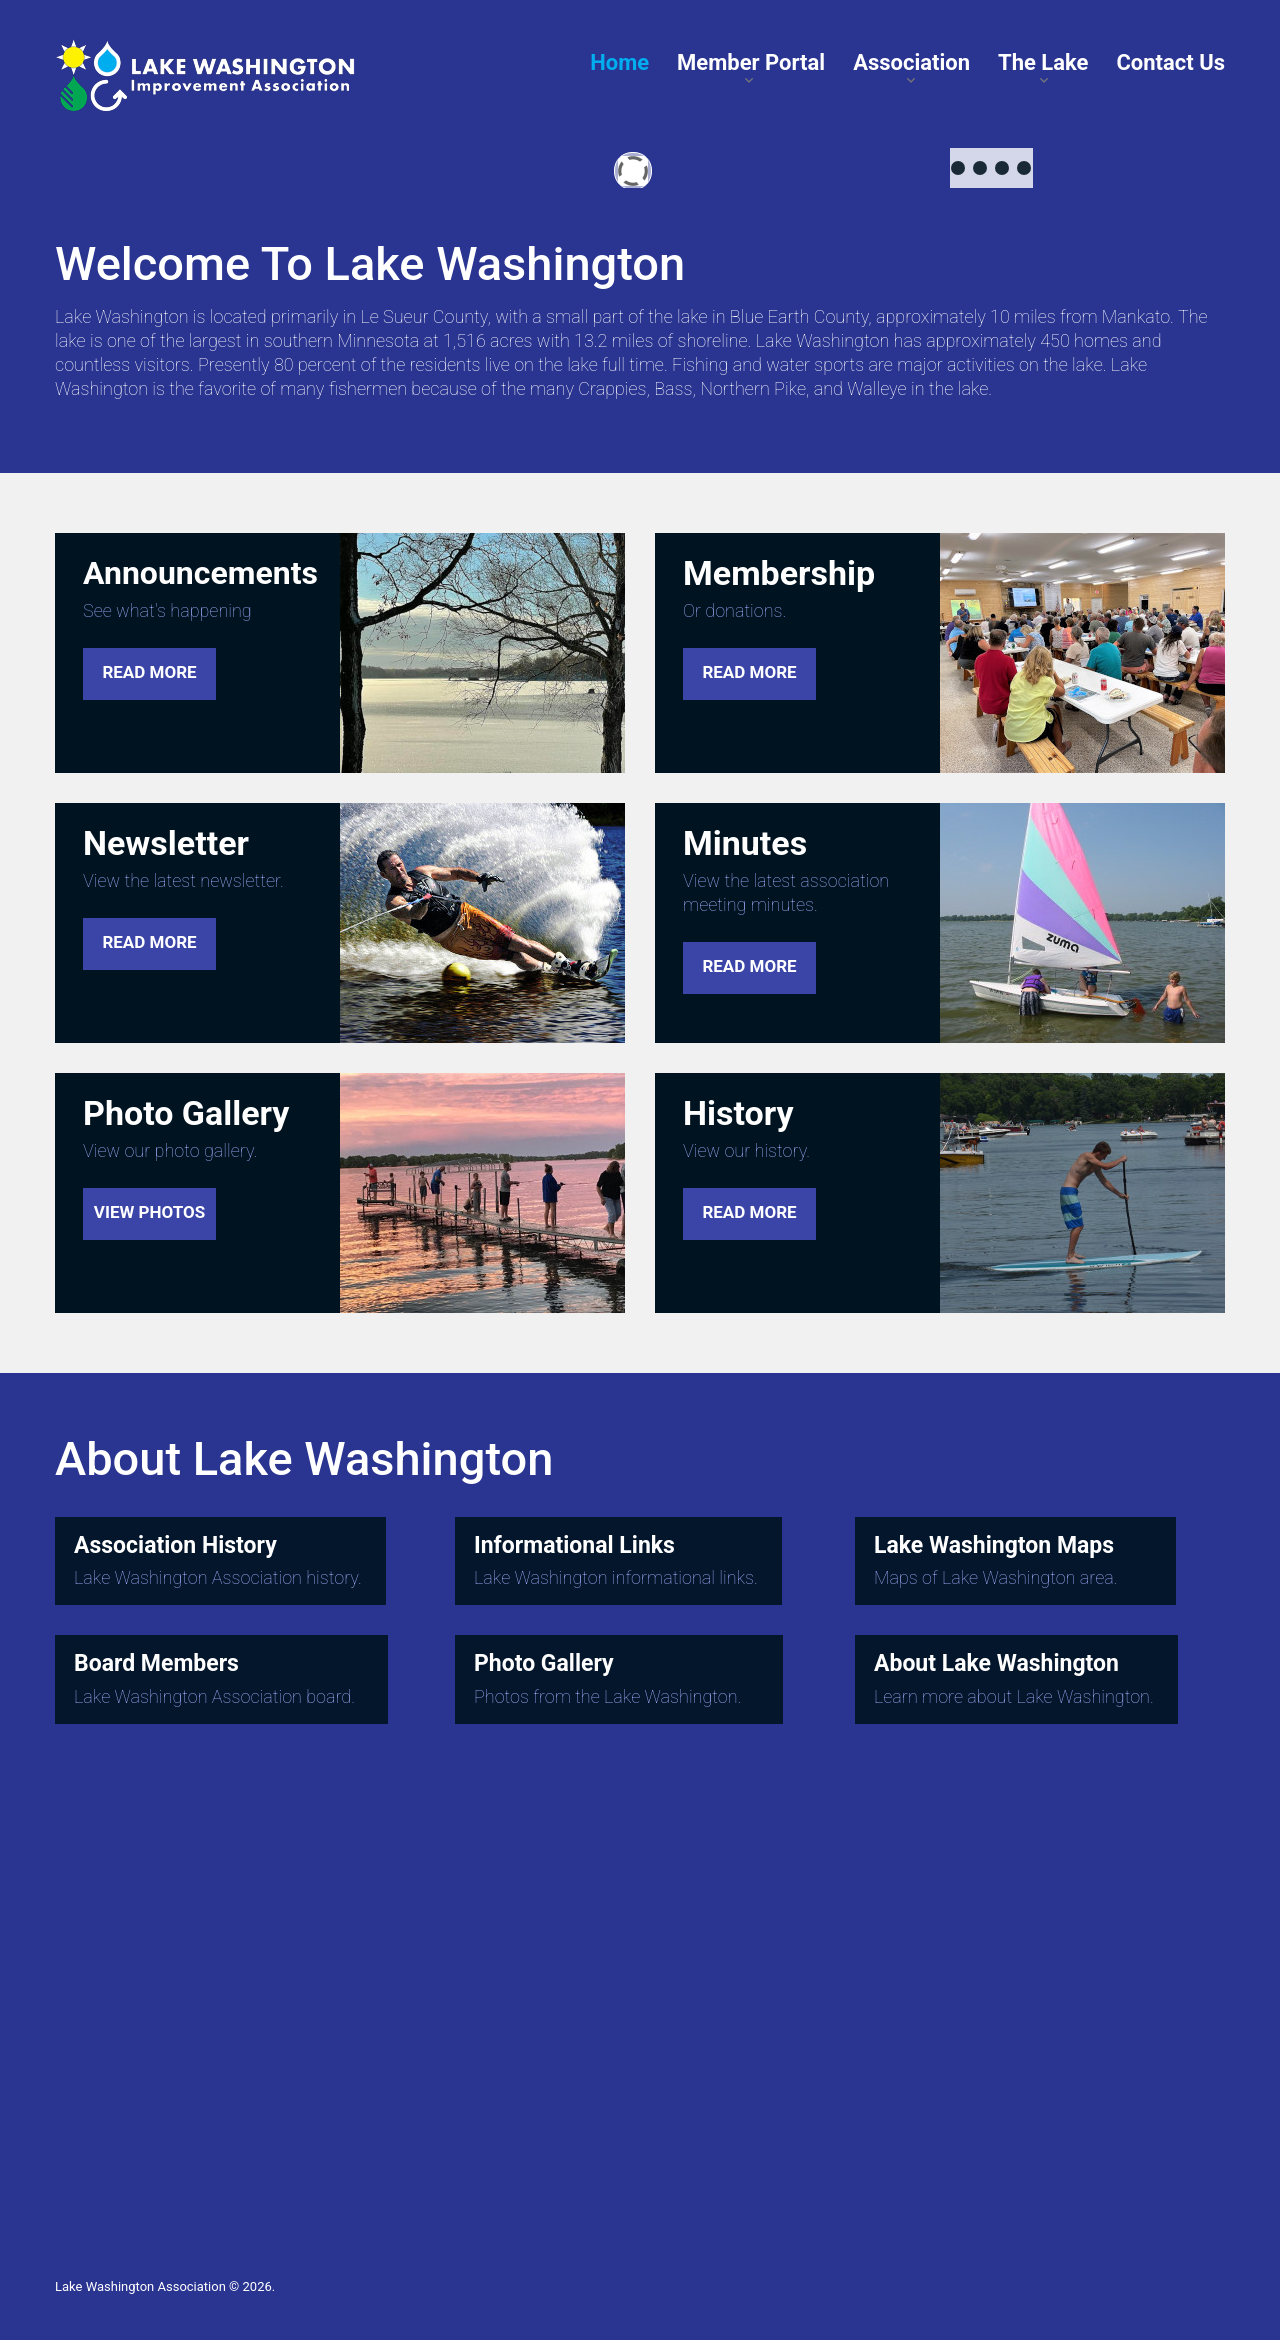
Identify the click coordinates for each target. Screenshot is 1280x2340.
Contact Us (1170, 62)
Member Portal (751, 62)
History (738, 1113)
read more (149, 672)
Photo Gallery (186, 1113)
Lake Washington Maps (994, 1545)
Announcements (200, 573)
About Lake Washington (996, 1664)
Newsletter (166, 843)
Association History (175, 1545)
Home (619, 62)
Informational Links (574, 1545)
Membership (779, 573)
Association (911, 62)
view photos (149, 1212)
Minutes (745, 843)
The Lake (1043, 62)
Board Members (156, 1664)
